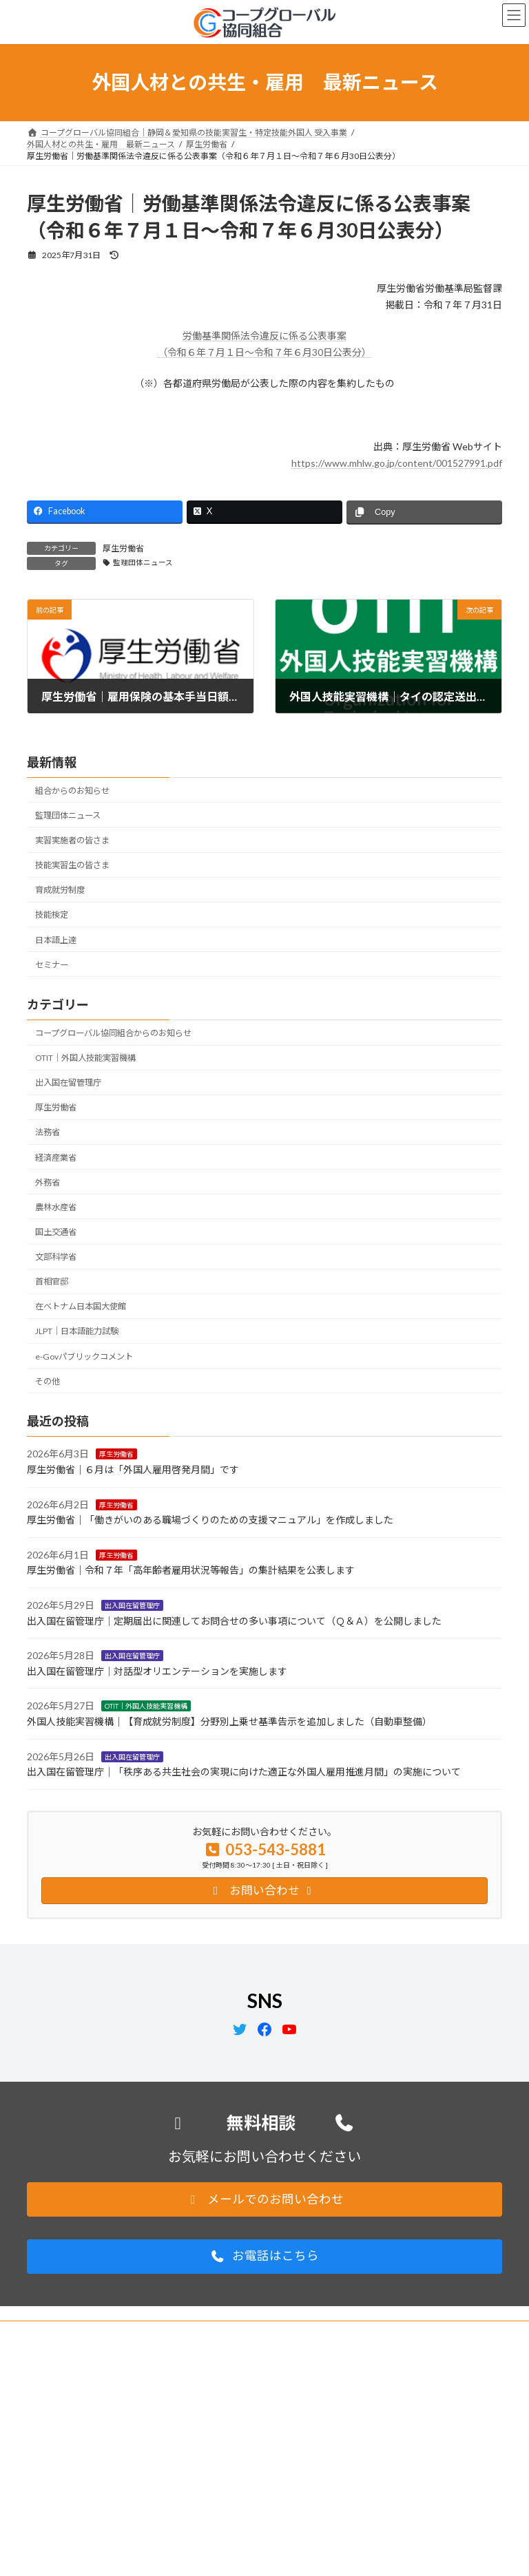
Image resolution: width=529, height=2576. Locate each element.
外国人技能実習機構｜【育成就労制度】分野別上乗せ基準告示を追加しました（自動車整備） (229, 1721)
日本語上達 (55, 940)
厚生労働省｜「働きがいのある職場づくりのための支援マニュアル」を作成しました (210, 1520)
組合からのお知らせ (72, 790)
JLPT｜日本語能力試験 (76, 1332)
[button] (264, 2199)
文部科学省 (55, 1257)
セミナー (51, 965)
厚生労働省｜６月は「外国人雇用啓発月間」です (133, 1469)
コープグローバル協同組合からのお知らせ (113, 1033)
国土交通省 (55, 1232)
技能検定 (51, 915)
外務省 (47, 1182)
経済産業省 (55, 1157)
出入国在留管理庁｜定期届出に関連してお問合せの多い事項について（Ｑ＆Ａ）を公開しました (234, 1621)
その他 (47, 1381)
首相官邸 (51, 1282)
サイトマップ (174, 2333)
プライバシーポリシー (81, 2333)
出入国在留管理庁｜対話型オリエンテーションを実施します (157, 1671)
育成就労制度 (60, 890)
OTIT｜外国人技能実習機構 (85, 1058)
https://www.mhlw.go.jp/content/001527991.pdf (396, 463)
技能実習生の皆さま (72, 865)
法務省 (47, 1133)
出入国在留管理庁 (68, 1083)
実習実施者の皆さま (72, 840)
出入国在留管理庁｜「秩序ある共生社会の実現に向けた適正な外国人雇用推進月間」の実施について (244, 1772)
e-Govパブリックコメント (84, 1356)
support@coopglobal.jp (112, 2497)
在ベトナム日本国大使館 (80, 1307)
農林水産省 (55, 1207)
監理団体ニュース (143, 562)
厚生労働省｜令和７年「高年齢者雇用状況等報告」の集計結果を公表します (191, 1570)
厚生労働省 (123, 548)
